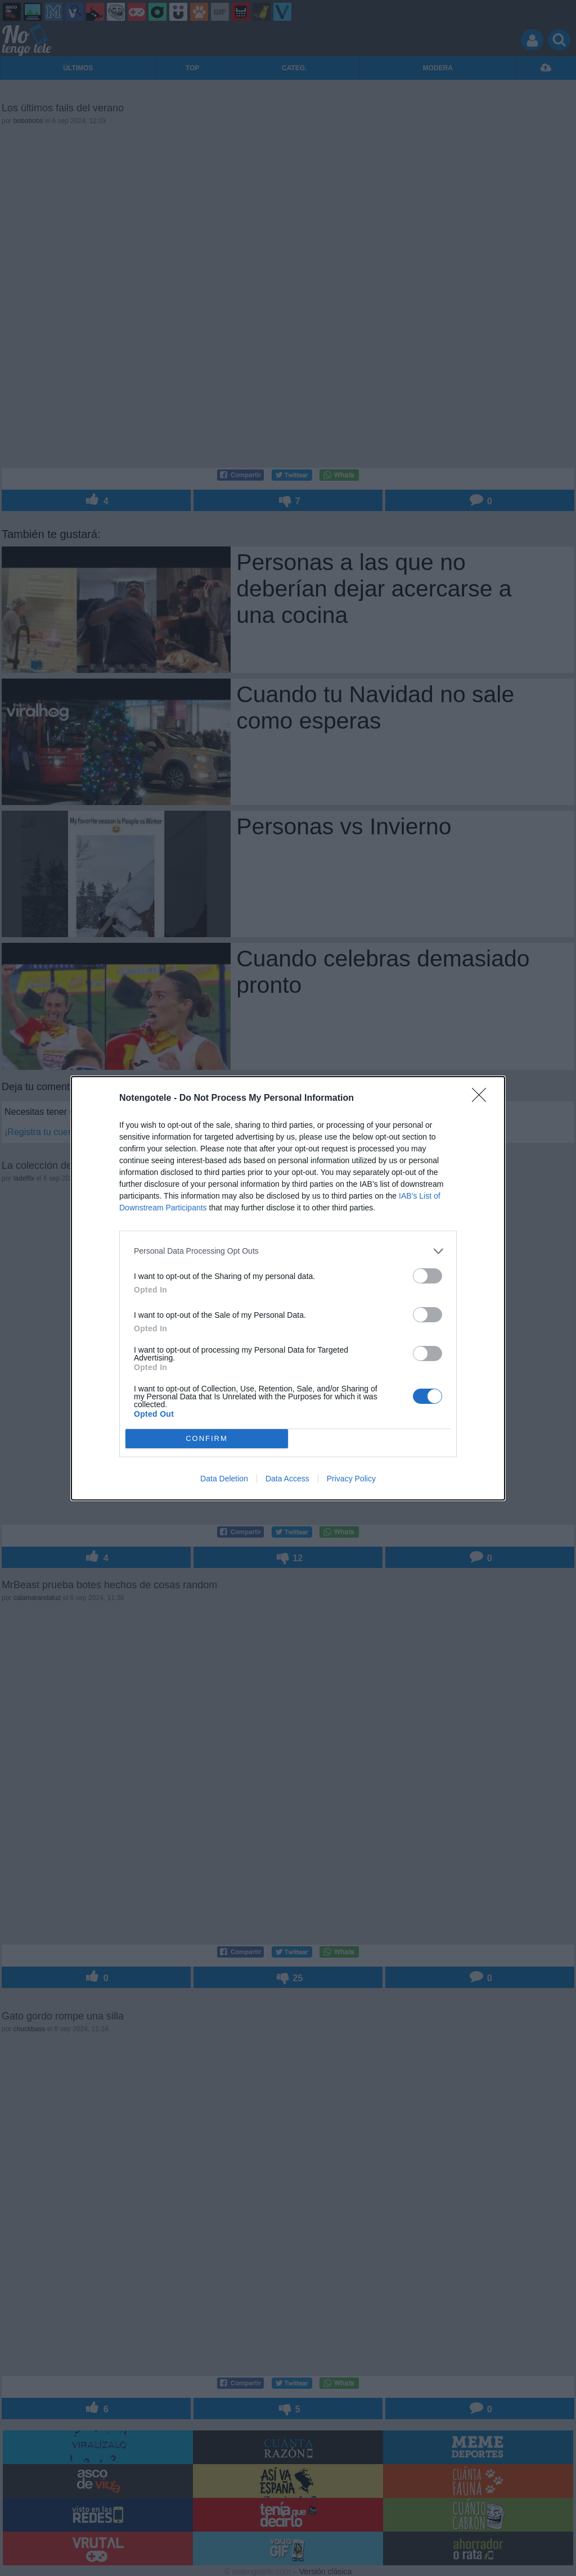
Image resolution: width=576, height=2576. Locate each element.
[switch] (427, 1276)
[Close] (482, 1098)
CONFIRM (207, 1438)
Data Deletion (224, 1478)
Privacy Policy (351, 1478)
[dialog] (288, 1288)
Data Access (287, 1478)
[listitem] (288, 1251)
